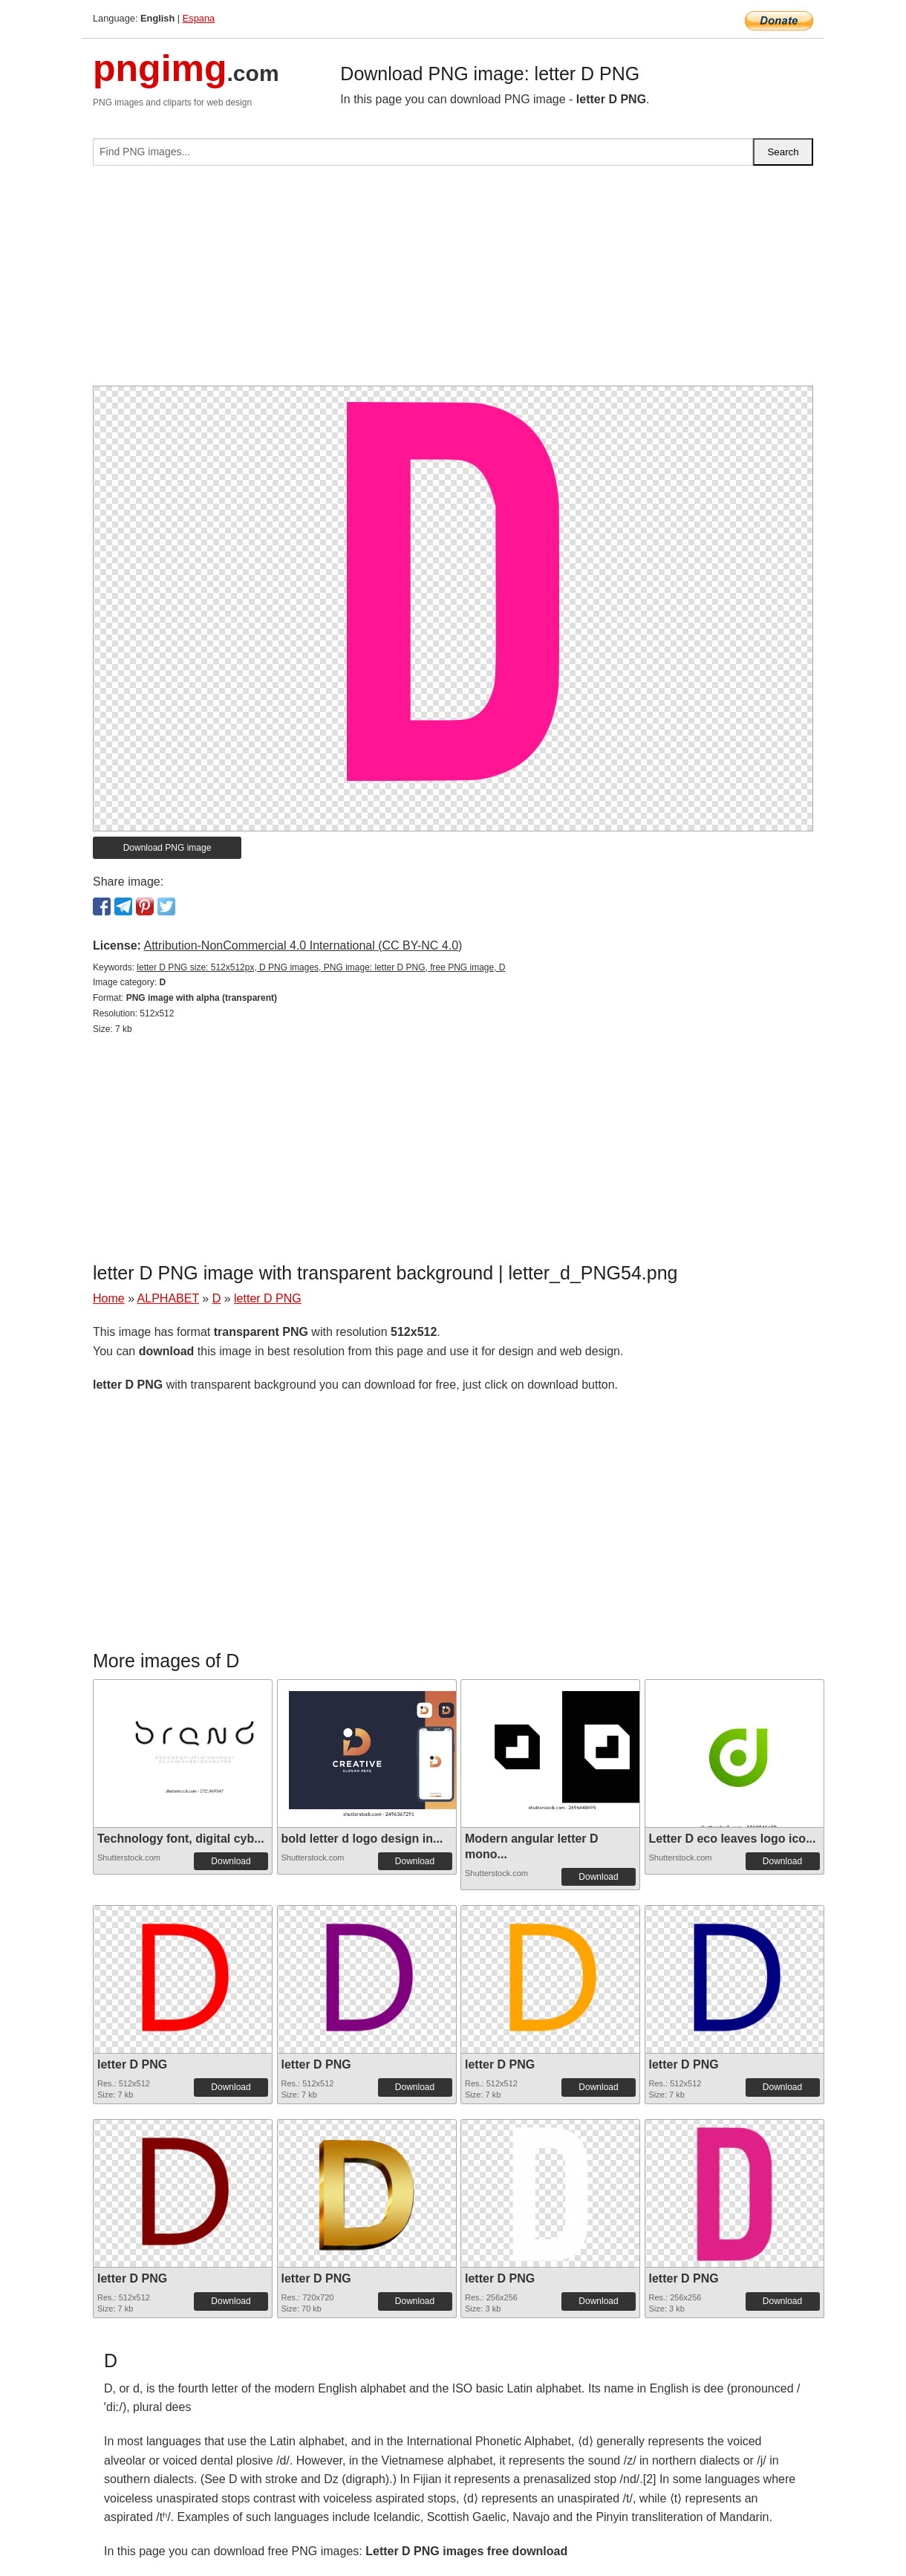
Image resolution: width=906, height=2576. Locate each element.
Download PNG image (167, 848)
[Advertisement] (453, 282)
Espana (199, 18)
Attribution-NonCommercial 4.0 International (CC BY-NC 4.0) (302, 945)
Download (230, 1861)
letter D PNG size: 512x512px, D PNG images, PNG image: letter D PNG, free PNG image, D (321, 967)
